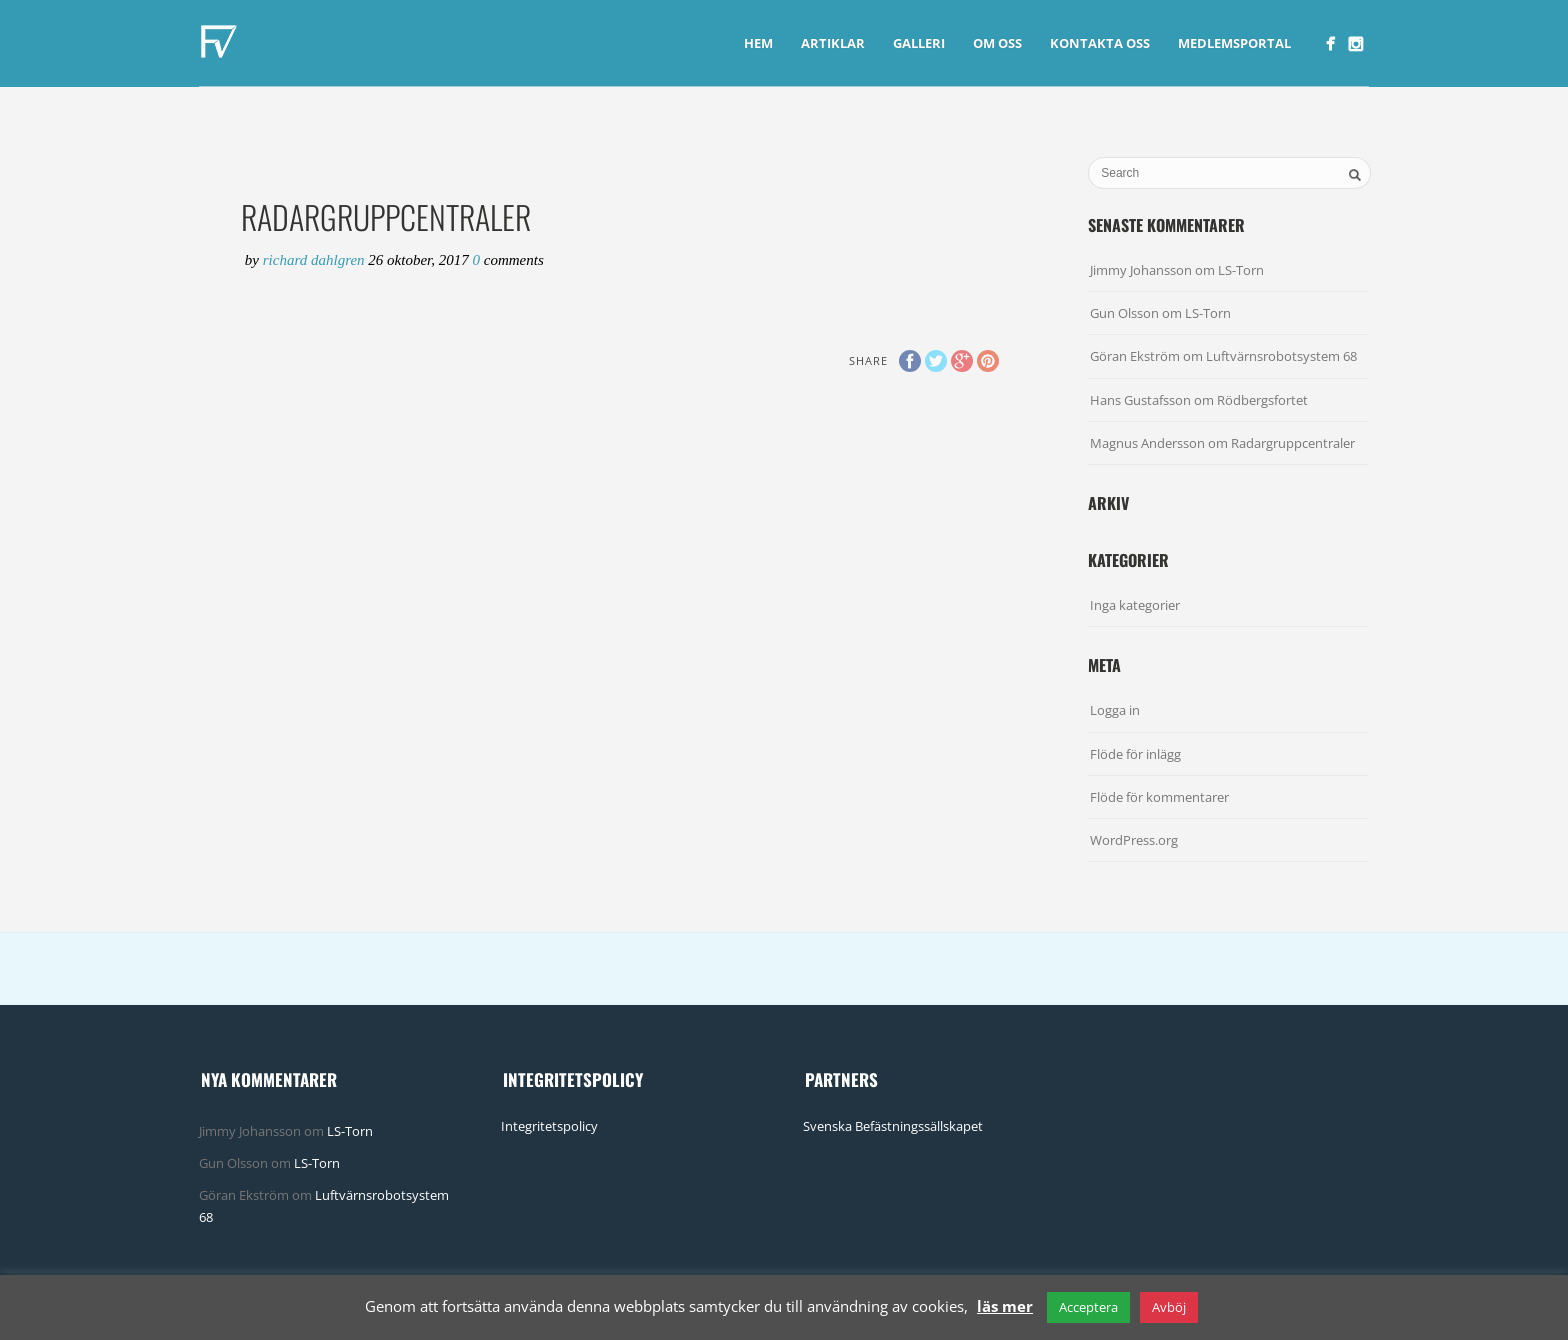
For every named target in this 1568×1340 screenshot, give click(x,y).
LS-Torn (1241, 270)
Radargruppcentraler (1293, 443)
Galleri (919, 43)
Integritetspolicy (549, 1126)
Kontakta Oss (1100, 43)
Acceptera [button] (1088, 1307)
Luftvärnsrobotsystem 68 (1281, 356)
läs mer (1005, 1306)
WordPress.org (1134, 840)
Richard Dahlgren (316, 260)
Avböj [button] (1169, 1307)
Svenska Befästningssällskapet (893, 1126)
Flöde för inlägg (1135, 754)
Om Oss (997, 43)
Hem (758, 43)
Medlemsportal (1234, 43)
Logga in (1115, 710)
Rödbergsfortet (1262, 400)
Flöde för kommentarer (1159, 797)
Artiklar (833, 43)
